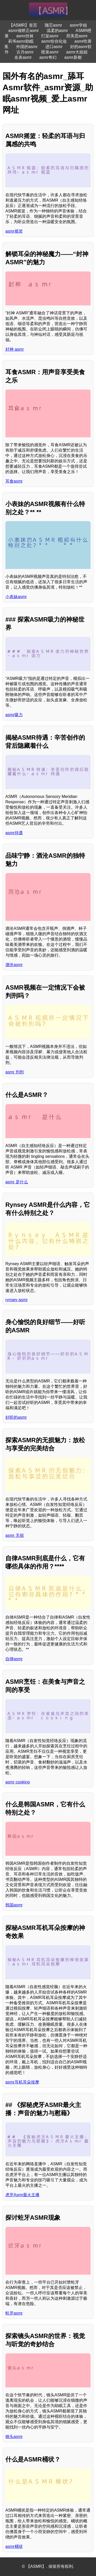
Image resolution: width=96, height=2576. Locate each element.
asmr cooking (17, 1782)
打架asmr (50, 36)
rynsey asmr (16, 1300)
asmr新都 (73, 57)
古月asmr (25, 52)
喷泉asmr (50, 52)
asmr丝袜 (25, 36)
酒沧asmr (14, 965)
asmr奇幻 (48, 57)
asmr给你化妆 (54, 41)
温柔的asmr (57, 30)
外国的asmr (27, 46)
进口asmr (54, 46)
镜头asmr (14, 2436)
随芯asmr (53, 25)
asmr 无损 (14, 1535)
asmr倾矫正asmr (23, 30)
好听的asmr (16, 1417)
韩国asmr (14, 1905)
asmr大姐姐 (77, 52)
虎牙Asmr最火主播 (22, 2195)
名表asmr (23, 57)
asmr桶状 (14, 2546)
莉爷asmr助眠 (21, 41)
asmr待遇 (14, 833)
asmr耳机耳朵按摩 (22, 2082)
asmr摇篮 (14, 231)
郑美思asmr (77, 36)
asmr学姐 (78, 25)
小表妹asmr (16, 596)
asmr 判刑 (14, 1072)
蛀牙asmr (14, 2313)
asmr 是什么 (16, 1182)
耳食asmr (14, 481)
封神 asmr (14, 349)
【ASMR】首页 (23, 25)
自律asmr (14, 1659)
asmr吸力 (14, 715)
